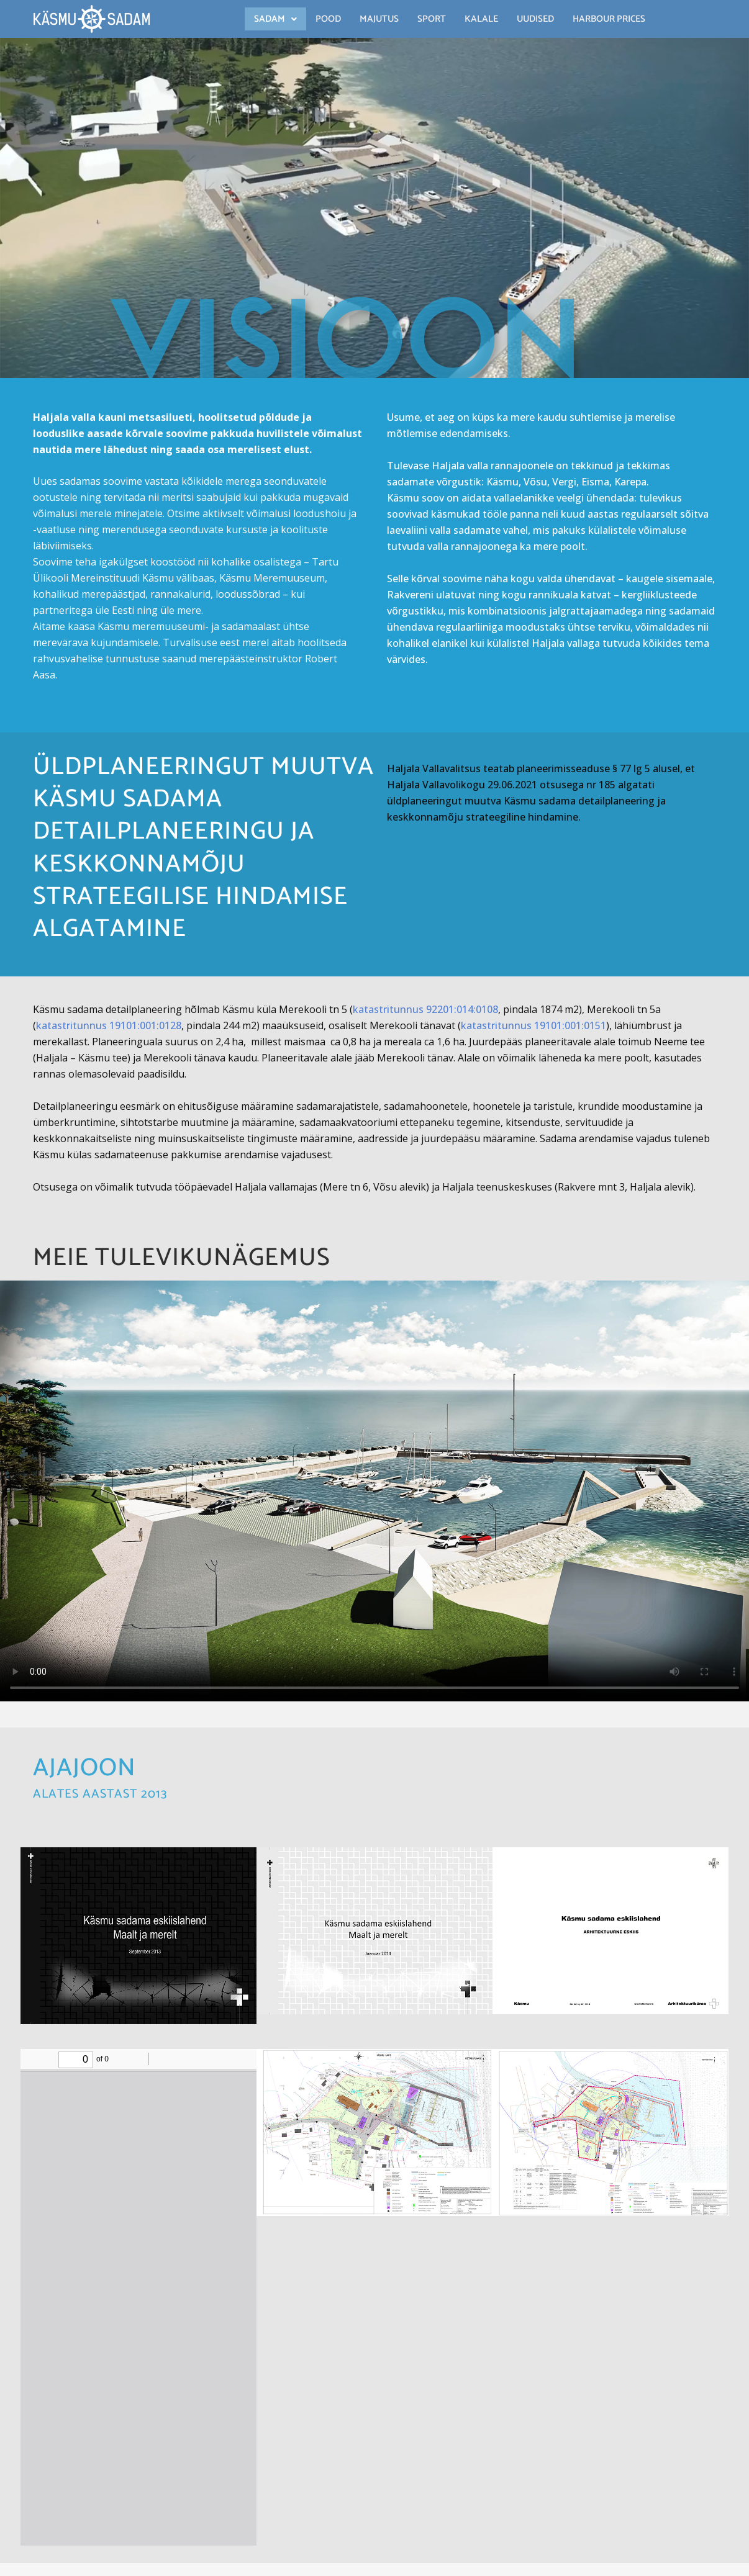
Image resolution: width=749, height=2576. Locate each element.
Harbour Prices (609, 19)
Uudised (535, 19)
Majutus (379, 19)
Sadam (275, 19)
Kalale (481, 19)
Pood (328, 19)
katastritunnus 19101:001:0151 (533, 1025)
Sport (431, 19)
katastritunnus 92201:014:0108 (425, 1009)
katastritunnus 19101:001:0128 (108, 1025)
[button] (275, 18)
